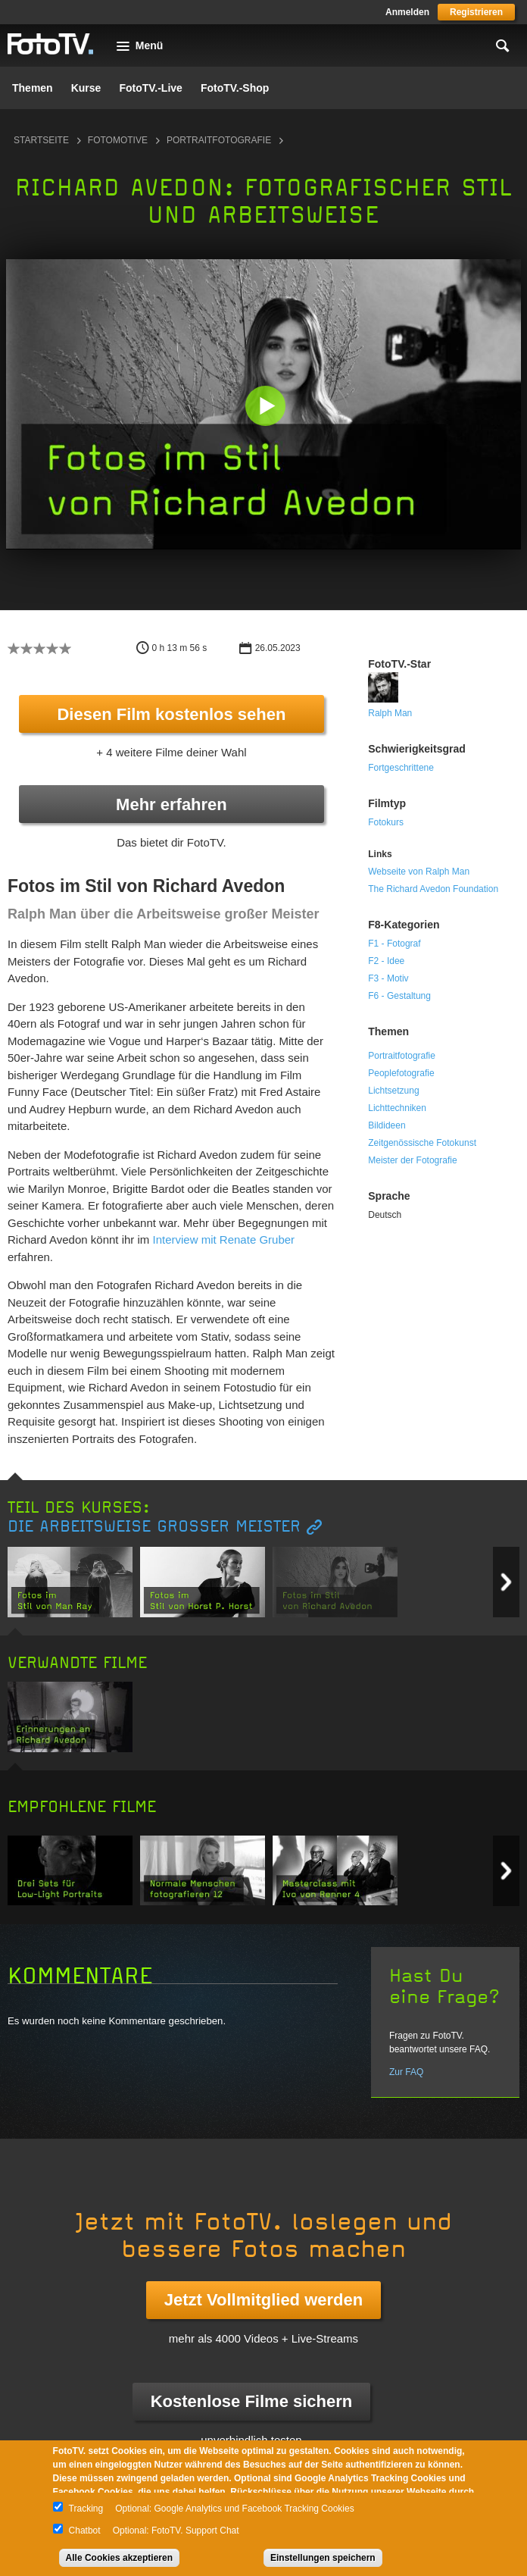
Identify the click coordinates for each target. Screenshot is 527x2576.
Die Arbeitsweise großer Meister (154, 1526)
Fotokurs (386, 822)
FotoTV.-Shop (235, 88)
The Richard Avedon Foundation (433, 889)
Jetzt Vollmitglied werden (263, 2299)
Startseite (41, 140)
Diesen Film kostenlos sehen (171, 714)
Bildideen (386, 1125)
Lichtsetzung (393, 1090)
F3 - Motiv (388, 978)
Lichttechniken (397, 1108)
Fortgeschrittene (401, 767)
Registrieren (476, 12)
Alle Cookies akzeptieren (119, 2558)
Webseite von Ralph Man (418, 871)
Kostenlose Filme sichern (252, 2401)
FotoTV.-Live (150, 88)
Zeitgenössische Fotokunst (422, 1143)
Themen (32, 88)
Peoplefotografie (401, 1073)
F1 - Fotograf (394, 943)
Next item (506, 1582)
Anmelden (407, 12)
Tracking (86, 2508)
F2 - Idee (386, 961)
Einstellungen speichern (323, 2558)
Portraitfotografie (219, 140)
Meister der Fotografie (412, 1160)
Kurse (86, 88)
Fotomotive (118, 140)
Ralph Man (390, 713)
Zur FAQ (406, 2072)
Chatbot (85, 2530)
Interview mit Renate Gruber (224, 1239)
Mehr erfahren (171, 804)
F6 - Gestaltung (399, 996)
